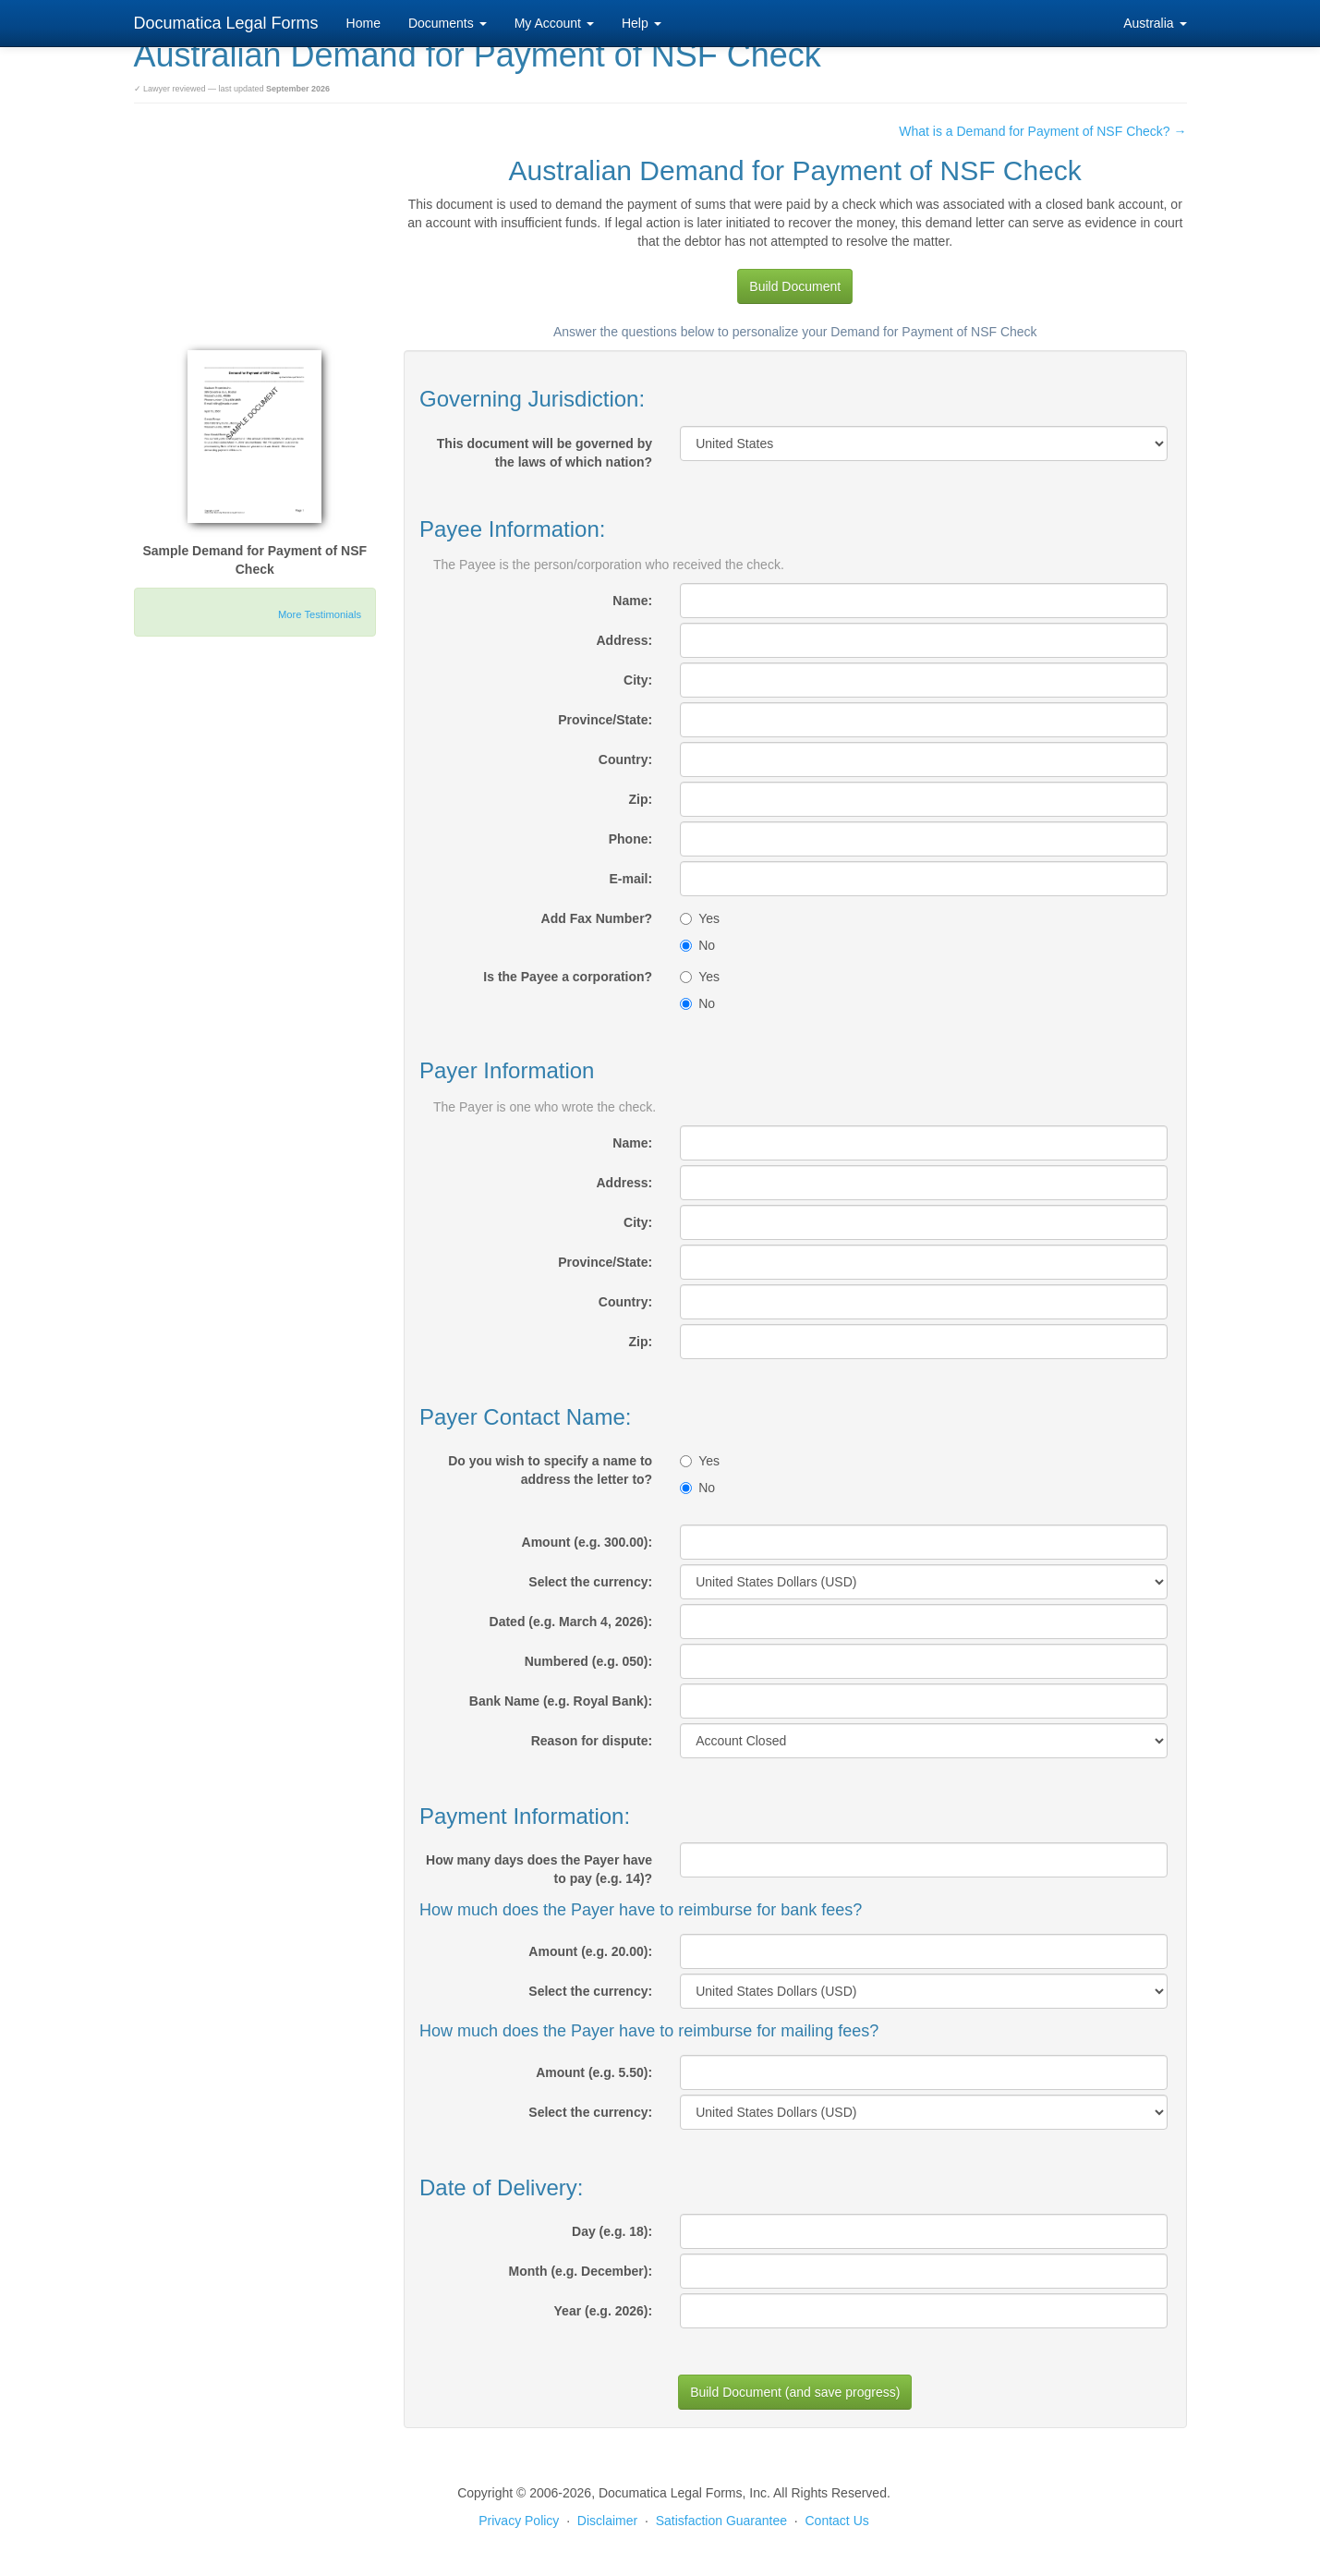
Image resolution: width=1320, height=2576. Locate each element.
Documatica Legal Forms (226, 23)
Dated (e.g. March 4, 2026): (571, 1621)
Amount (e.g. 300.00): (587, 1542)
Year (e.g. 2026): (603, 2310)
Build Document (795, 286)
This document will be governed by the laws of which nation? (544, 452)
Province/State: (605, 719)
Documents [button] (447, 23)
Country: (625, 759)
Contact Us (837, 2520)
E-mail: (630, 878)
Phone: (630, 839)
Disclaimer (607, 2520)
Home (363, 23)
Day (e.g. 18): (612, 2231)
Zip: (641, 799)
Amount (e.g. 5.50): (594, 2072)
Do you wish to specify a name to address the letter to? (550, 1470)
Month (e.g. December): (581, 2271)
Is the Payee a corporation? (567, 976)
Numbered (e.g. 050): (588, 1661)
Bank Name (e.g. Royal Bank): (560, 1701)
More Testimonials (319, 614)
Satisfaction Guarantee (721, 2520)
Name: (632, 600)
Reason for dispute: (591, 1740)
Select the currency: (590, 1581)
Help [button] (641, 23)
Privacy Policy (518, 2520)
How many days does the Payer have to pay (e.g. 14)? (539, 1869)
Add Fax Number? (597, 918)
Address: (624, 640)
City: (638, 680)
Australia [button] (1154, 23)
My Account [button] (554, 23)
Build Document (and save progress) (795, 2392)
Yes (700, 918)
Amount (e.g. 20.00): (590, 1951)
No (697, 945)
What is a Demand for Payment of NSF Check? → (1042, 131)
